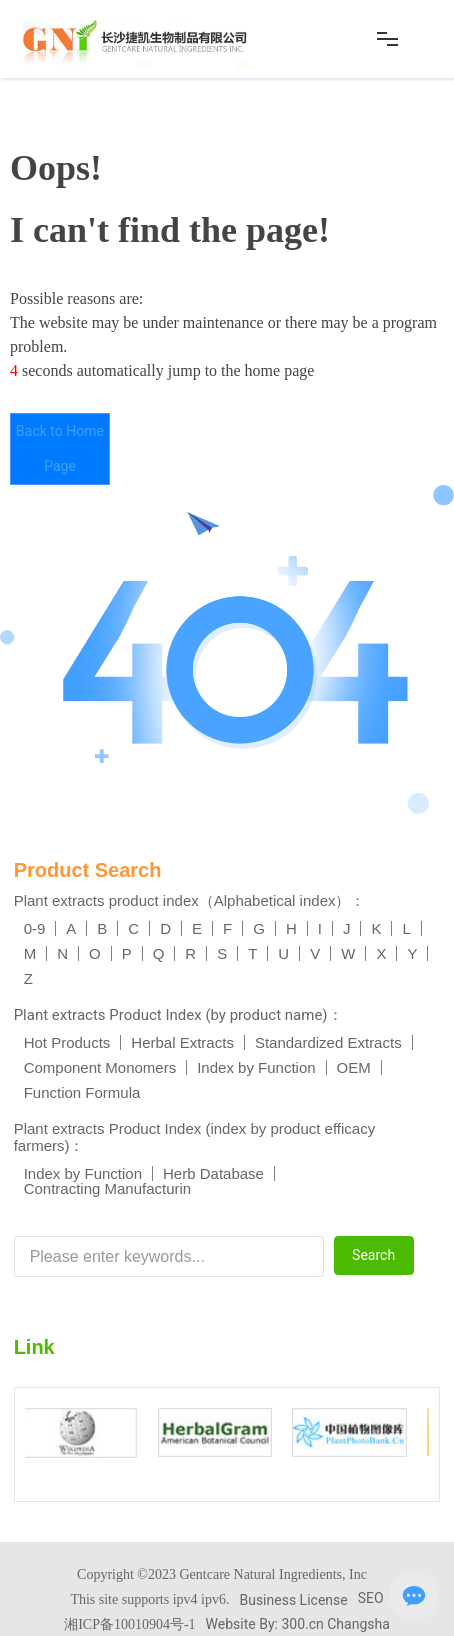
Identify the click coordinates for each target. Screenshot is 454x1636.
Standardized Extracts (328, 1042)
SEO (371, 1598)
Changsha (358, 1624)
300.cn (302, 1624)
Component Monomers (100, 1067)
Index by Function (256, 1067)
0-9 (35, 928)
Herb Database (213, 1173)
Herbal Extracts (182, 1042)
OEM (354, 1067)
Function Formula (82, 1092)
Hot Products (67, 1042)
